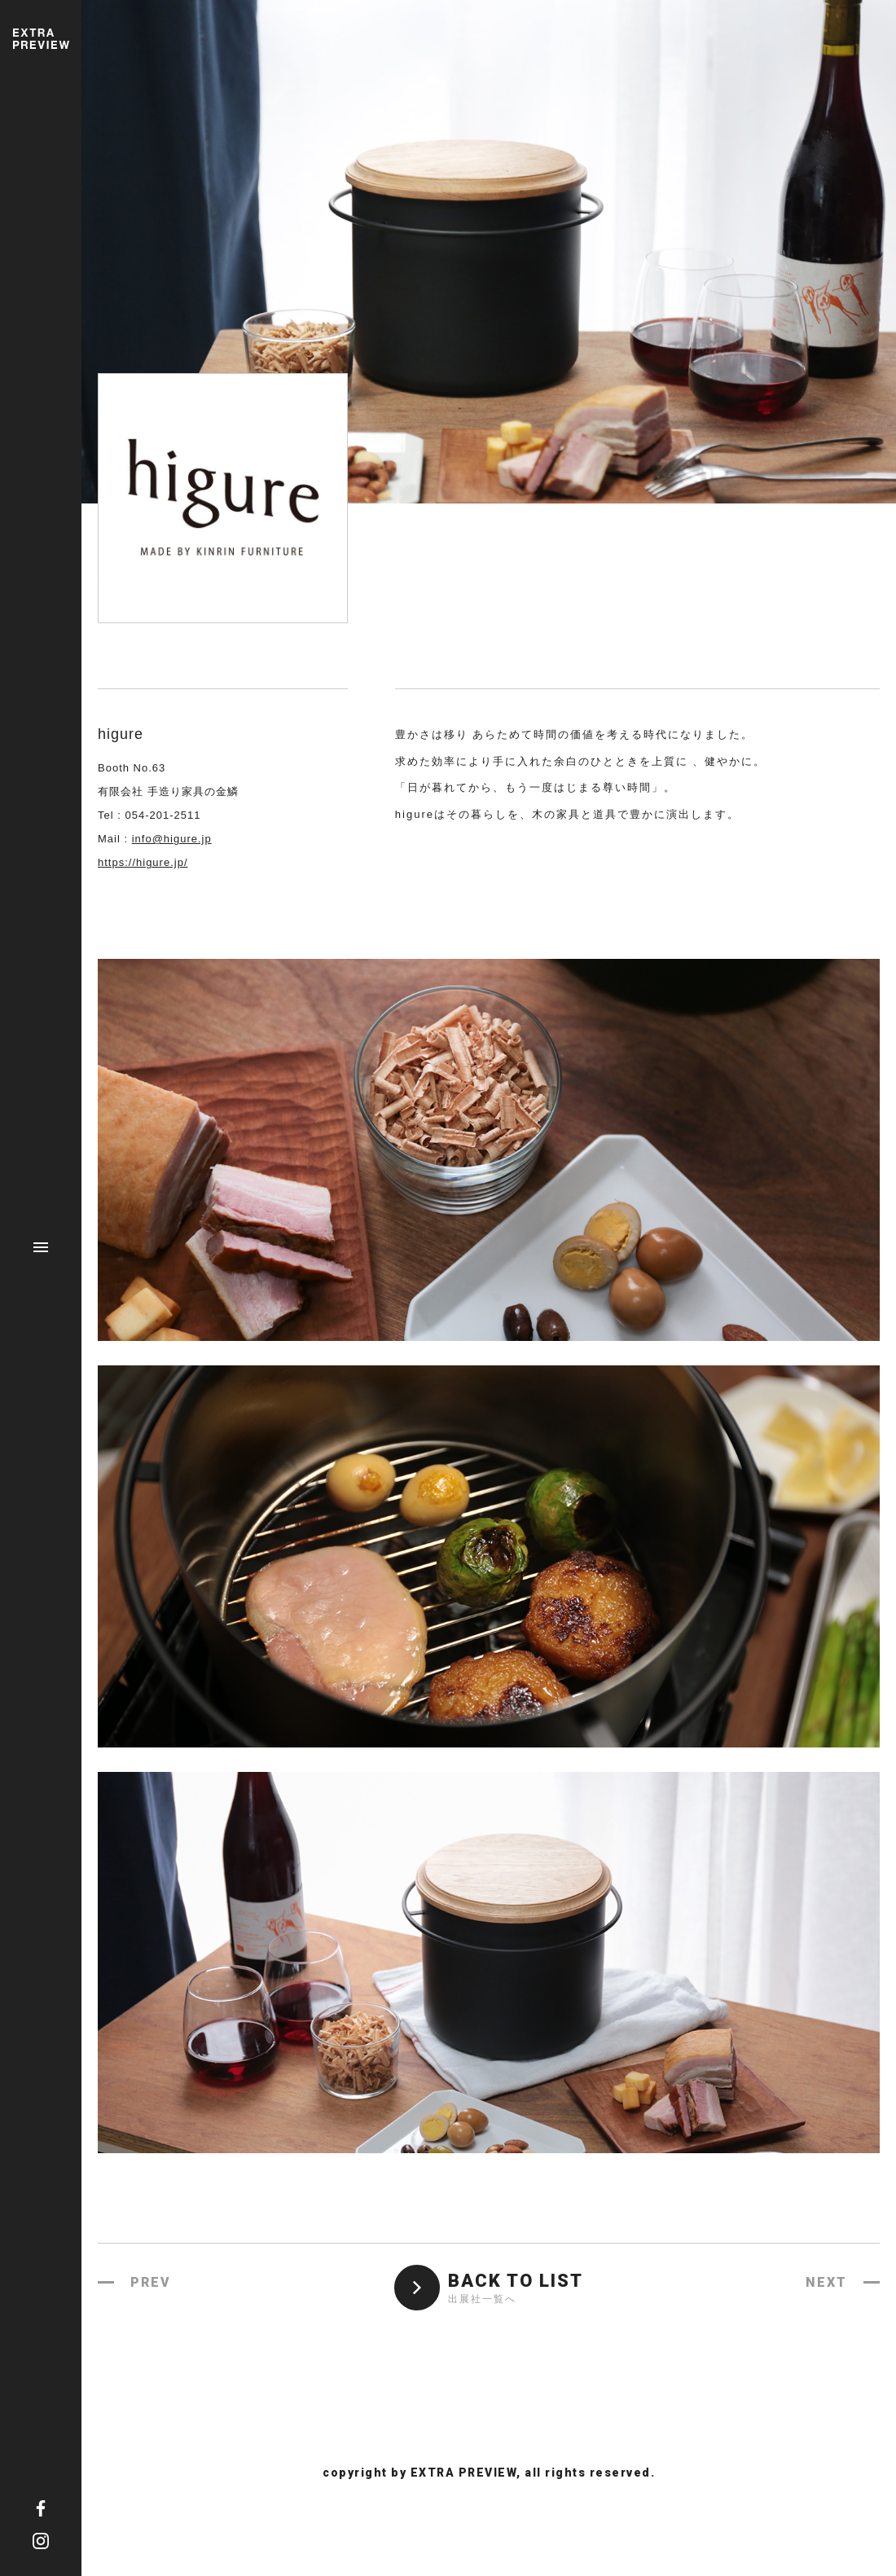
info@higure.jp (172, 839)
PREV (150, 2282)
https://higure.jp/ (143, 862)
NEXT (826, 2282)
